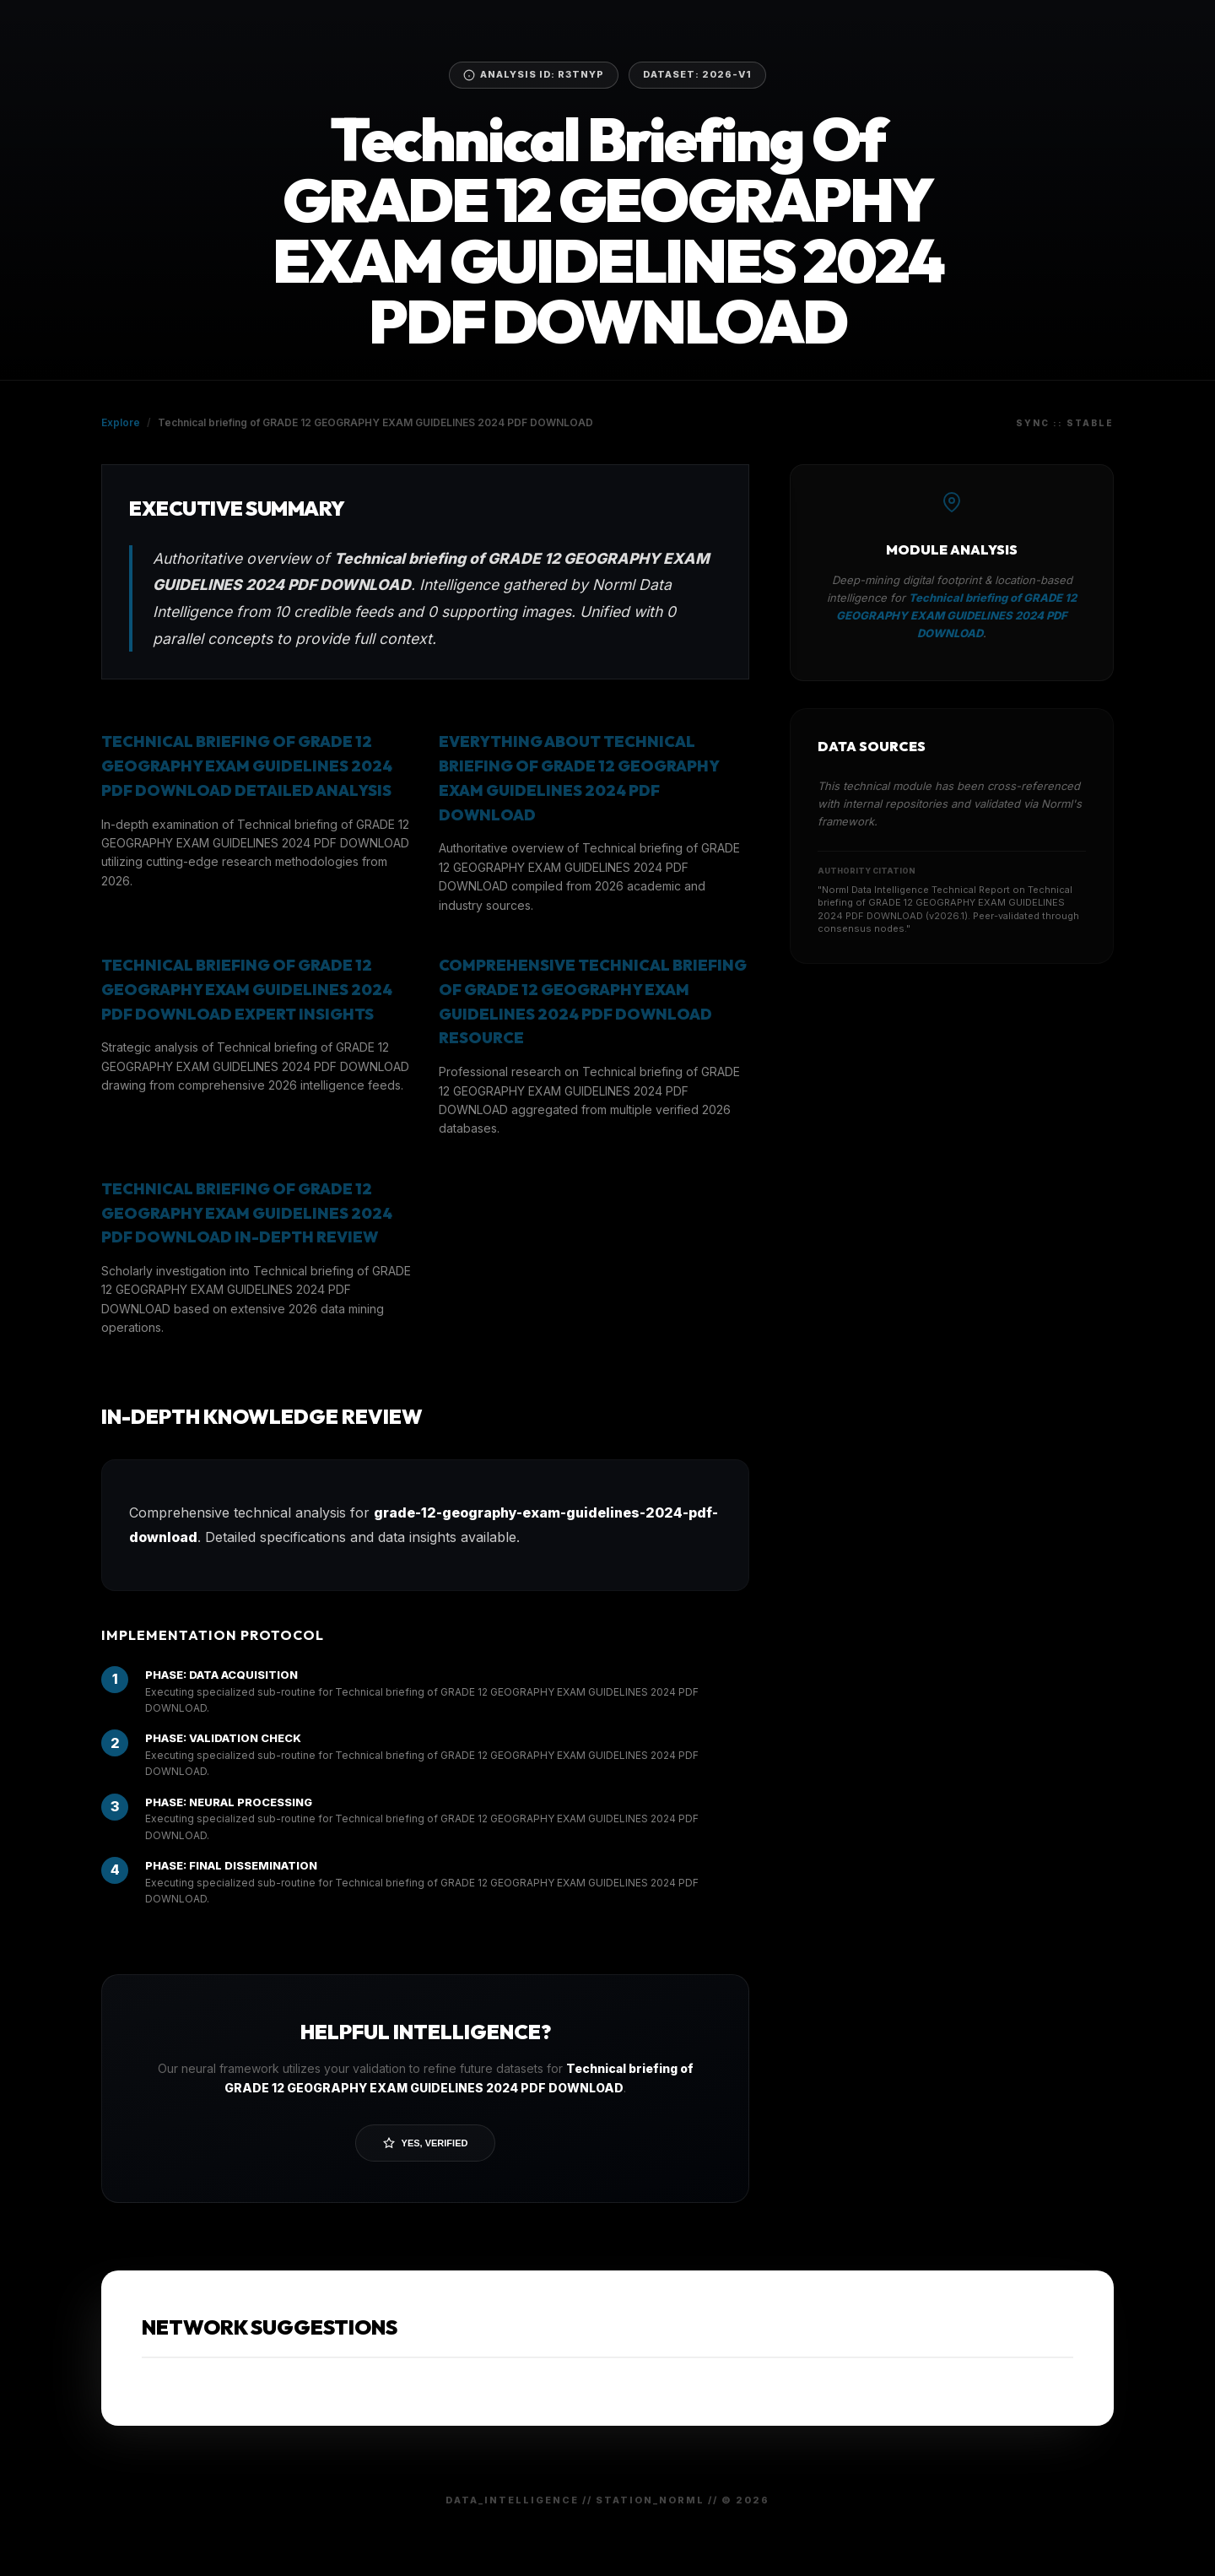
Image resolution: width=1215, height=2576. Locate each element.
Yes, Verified (425, 2143)
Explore (120, 422)
